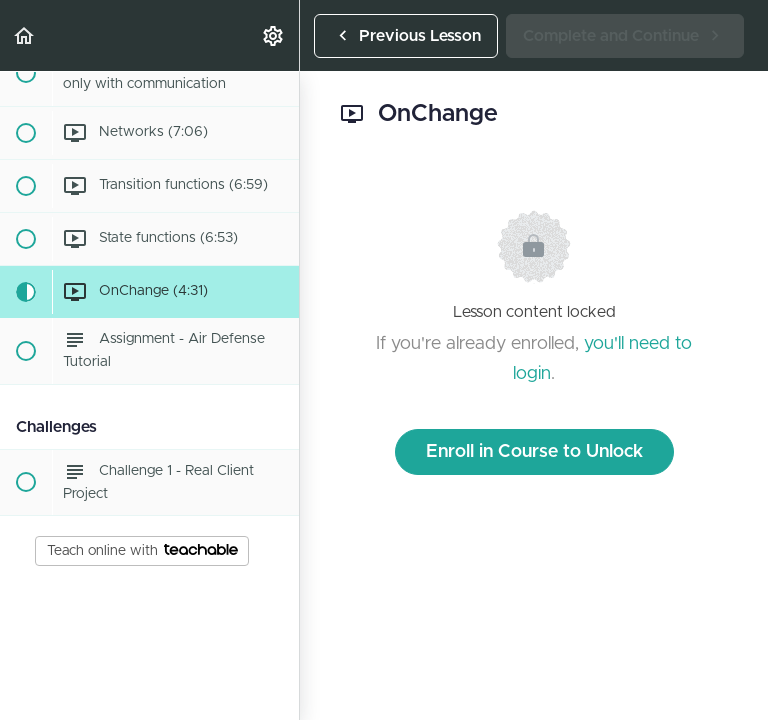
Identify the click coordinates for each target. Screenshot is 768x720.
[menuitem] (274, 35)
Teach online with (142, 551)
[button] (25, 35)
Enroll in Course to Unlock (534, 452)
